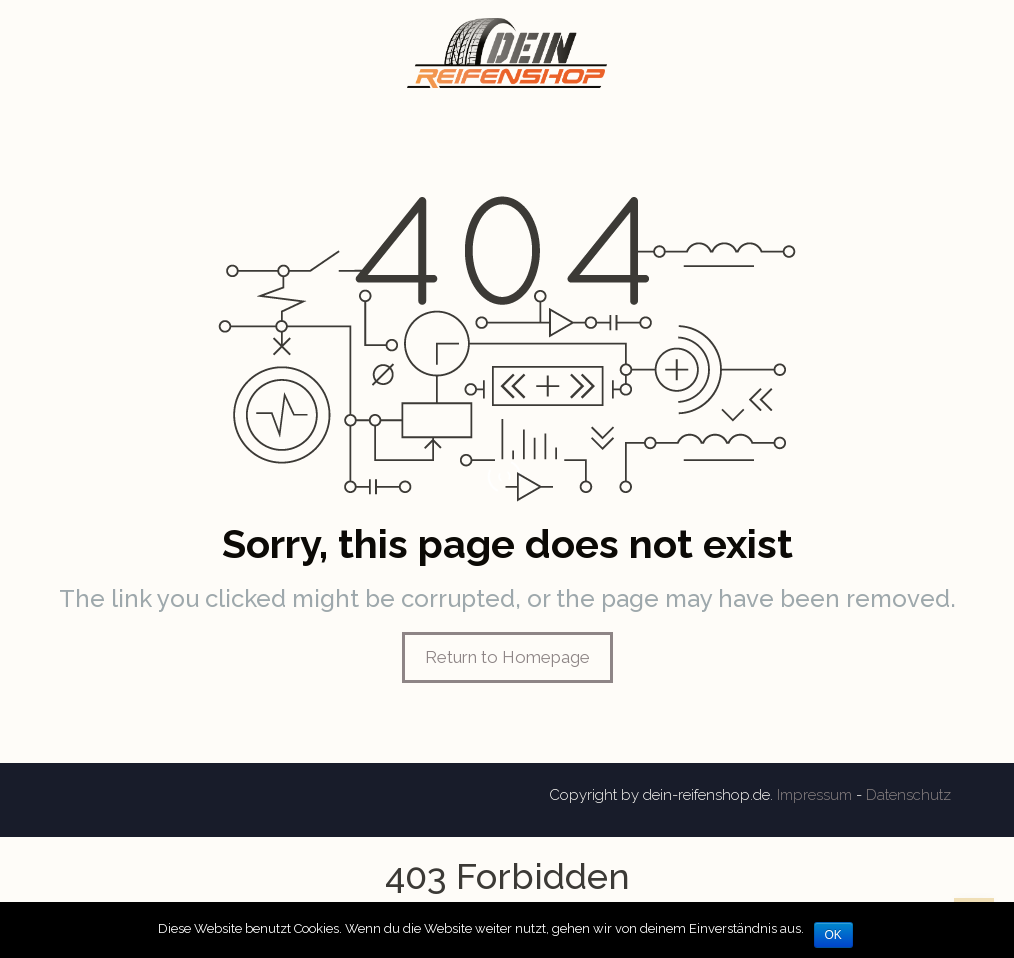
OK (833, 935)
